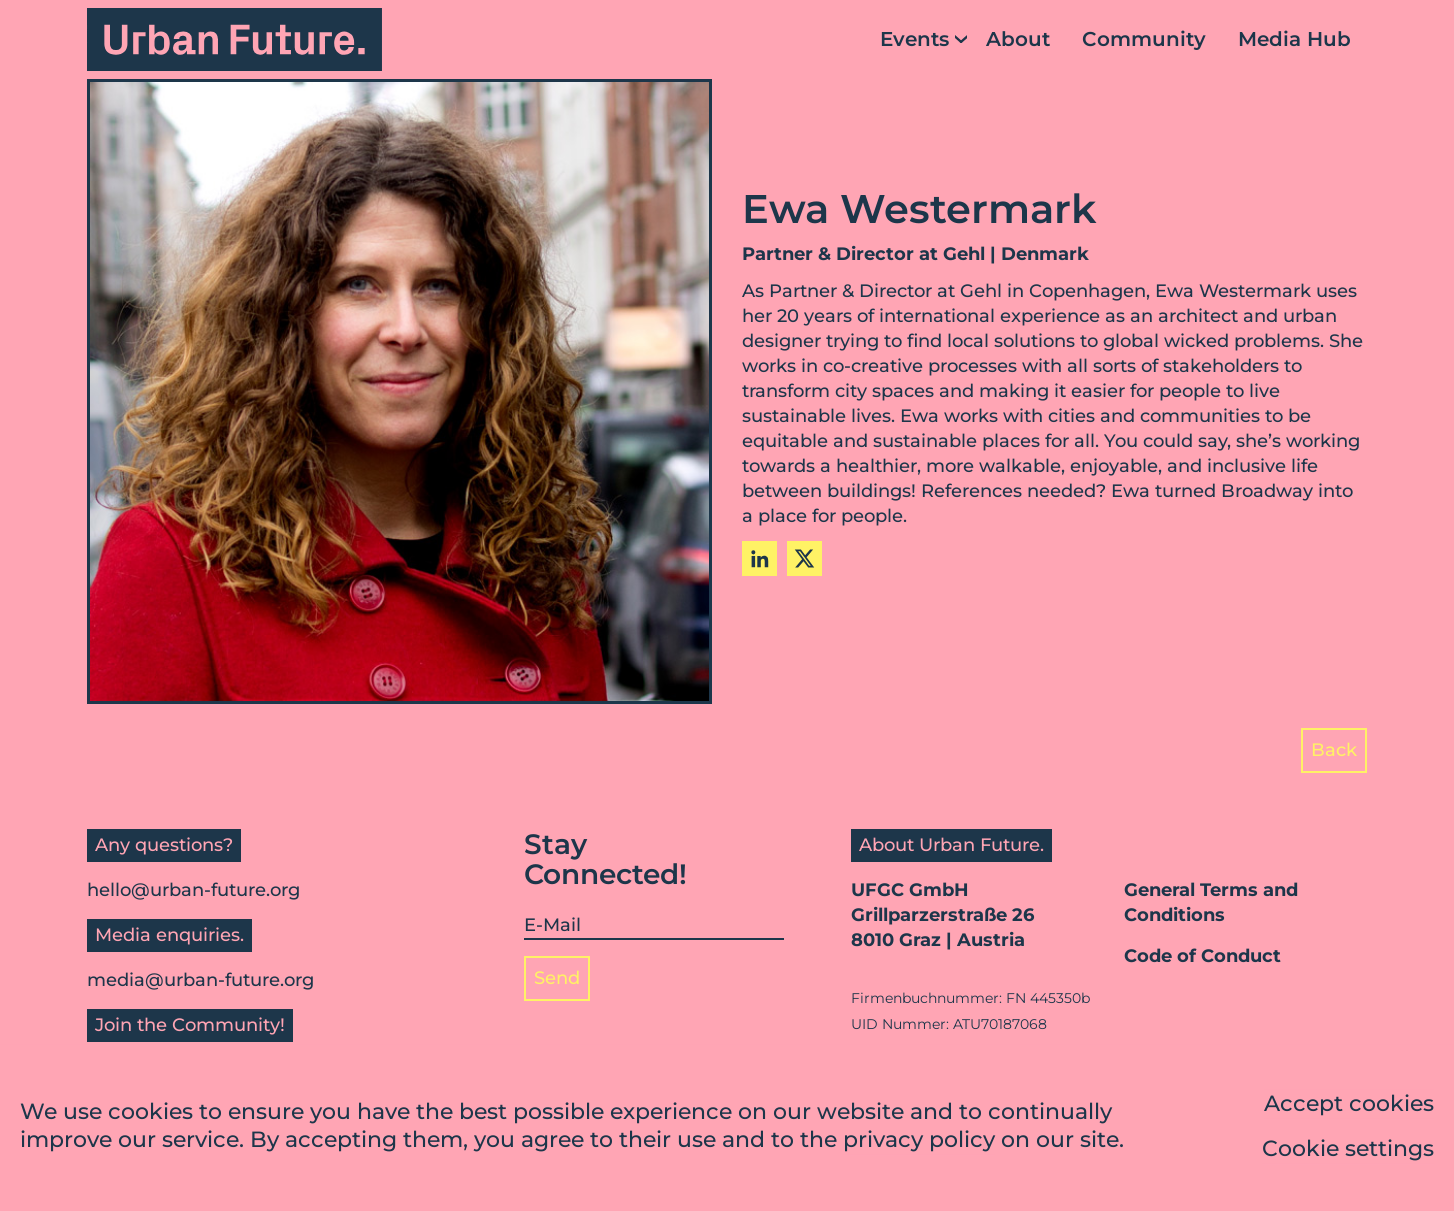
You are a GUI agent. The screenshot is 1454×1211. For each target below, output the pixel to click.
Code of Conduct (1202, 956)
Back (1334, 750)
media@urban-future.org (200, 980)
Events (914, 39)
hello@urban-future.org (193, 890)
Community (1144, 39)
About (1018, 39)
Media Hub (1294, 39)
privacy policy (919, 1141)
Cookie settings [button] (1348, 1150)
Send (557, 978)
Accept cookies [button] (1349, 1105)
